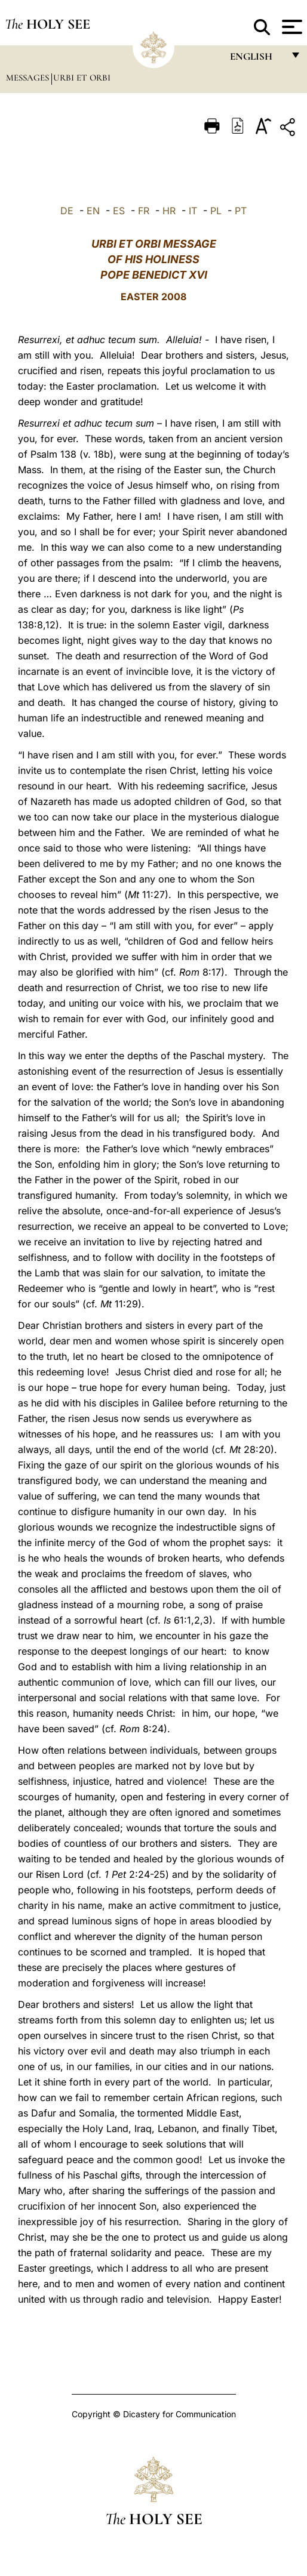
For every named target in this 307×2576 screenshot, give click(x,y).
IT (193, 211)
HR (169, 211)
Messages (28, 77)
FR (143, 211)
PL (216, 211)
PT (241, 211)
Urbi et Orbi (81, 77)
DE (66, 211)
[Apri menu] (290, 27)
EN (93, 211)
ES (119, 211)
